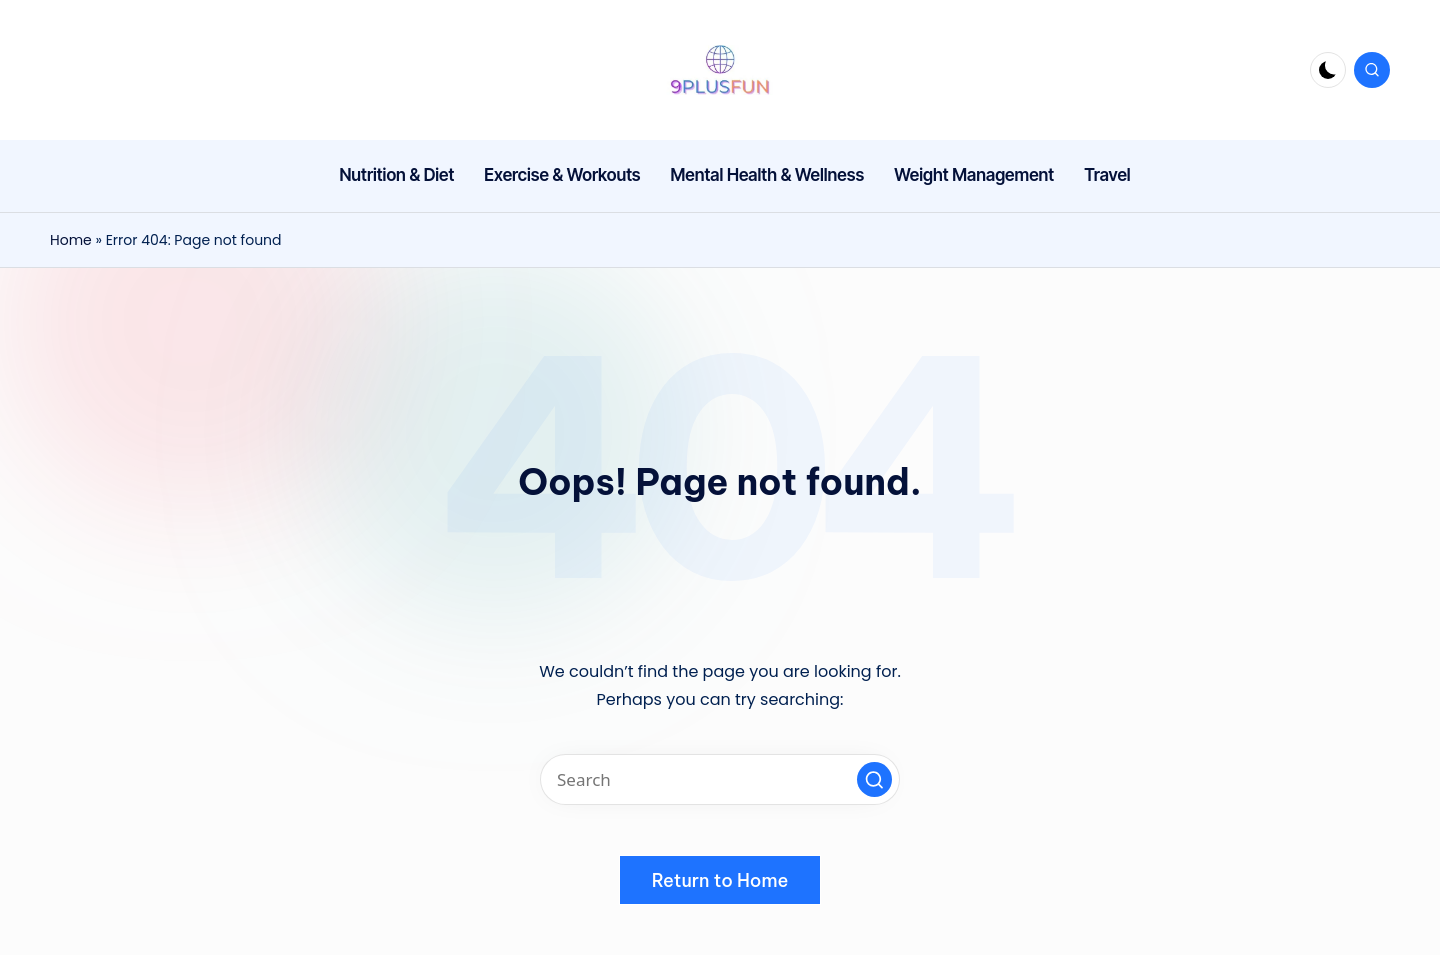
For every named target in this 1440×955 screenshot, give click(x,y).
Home (71, 240)
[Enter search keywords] (720, 779)
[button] (874, 779)
